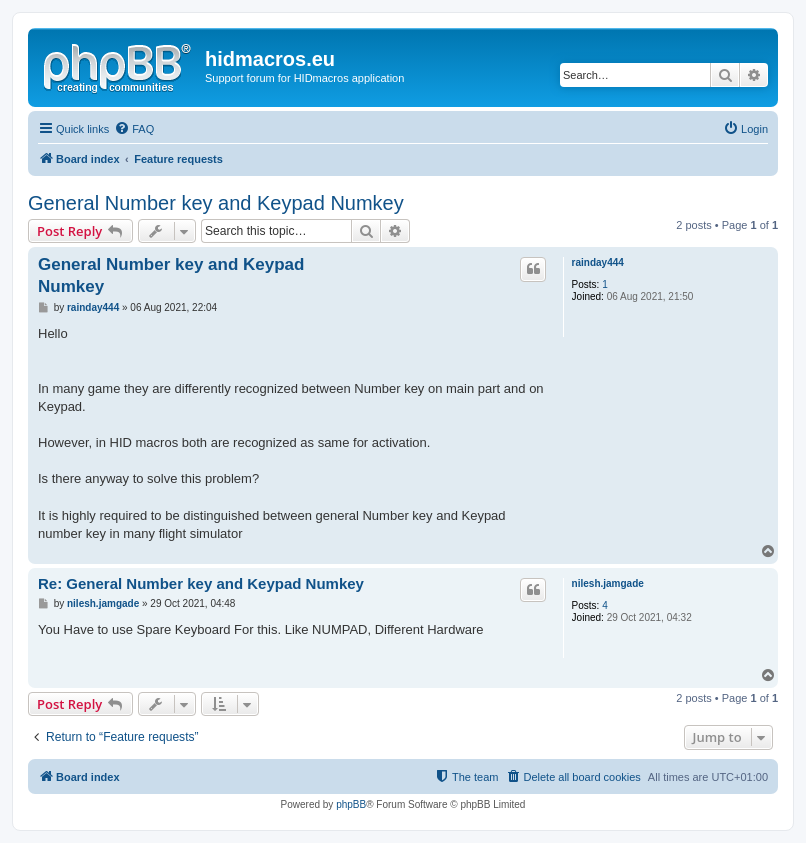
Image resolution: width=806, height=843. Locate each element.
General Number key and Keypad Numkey (216, 203)
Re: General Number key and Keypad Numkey (201, 583)
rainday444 (598, 262)
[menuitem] (134, 129)
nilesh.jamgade (608, 583)
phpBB (351, 804)
